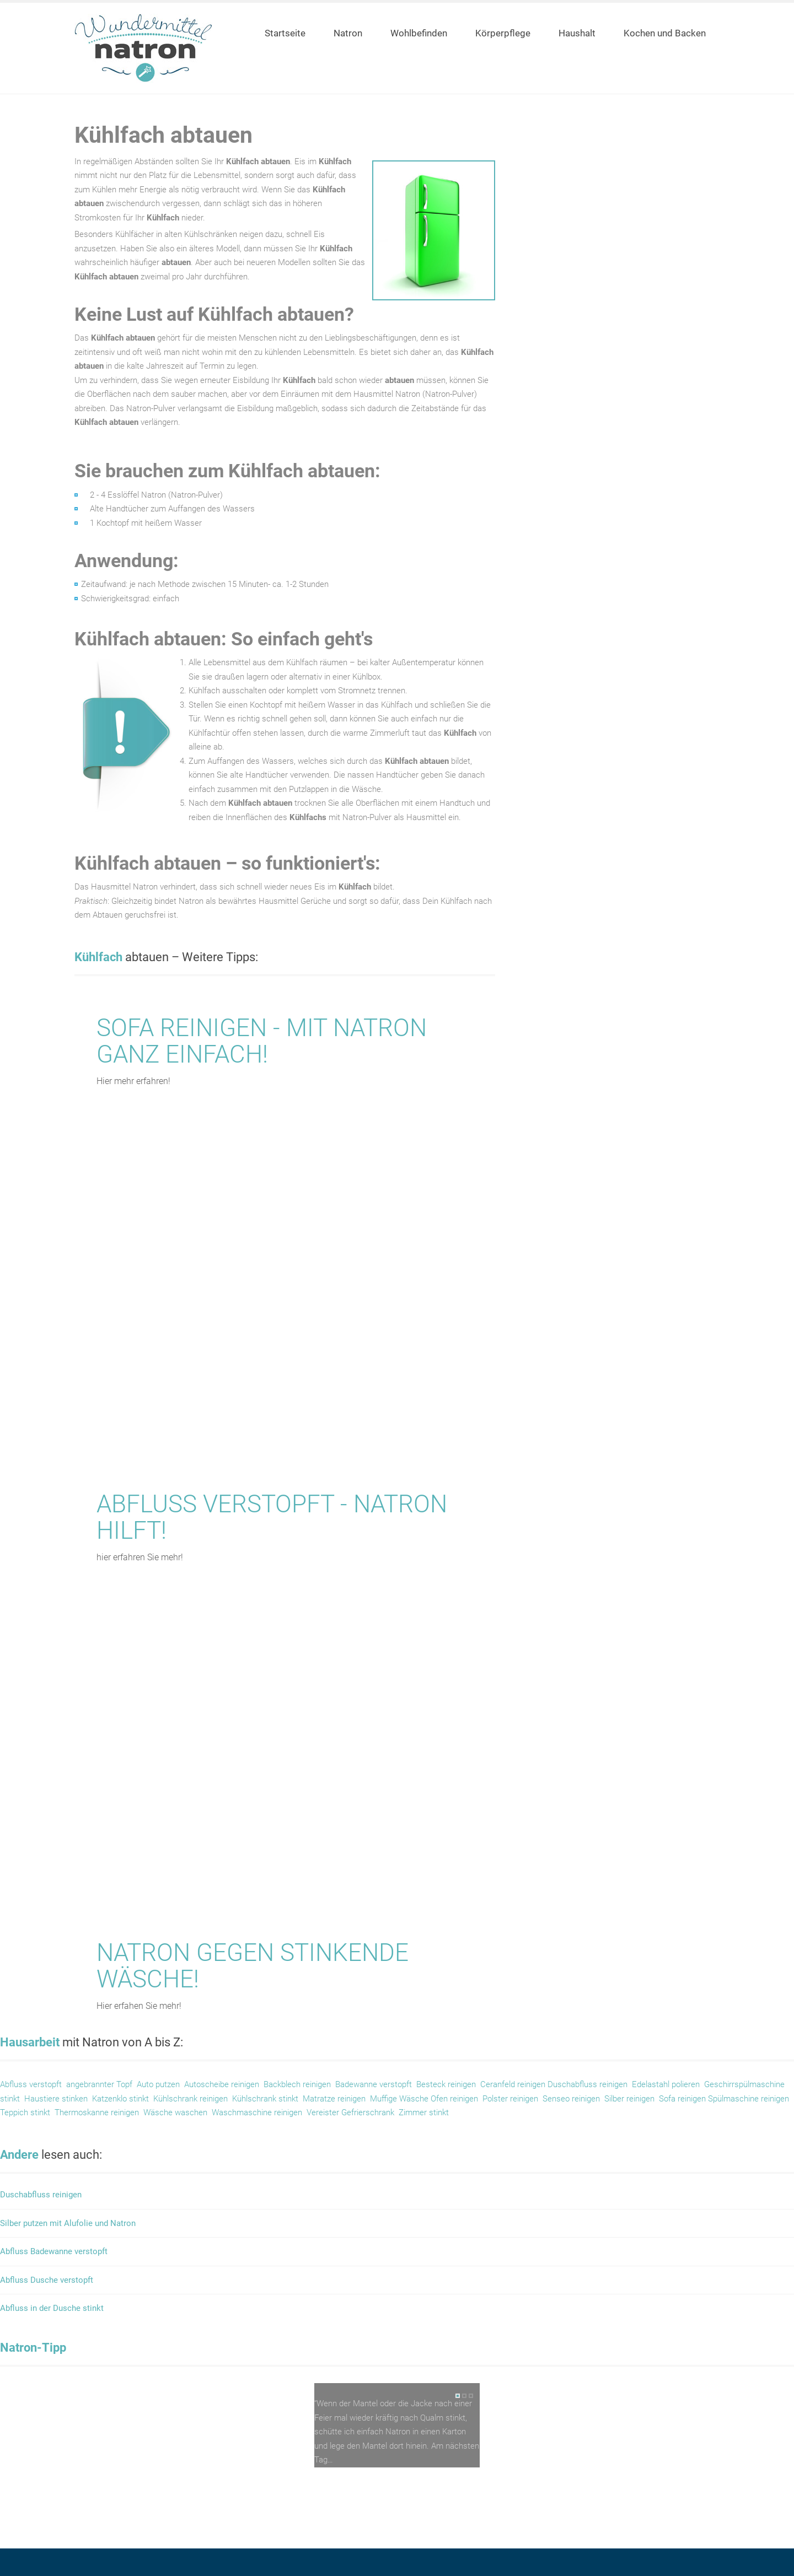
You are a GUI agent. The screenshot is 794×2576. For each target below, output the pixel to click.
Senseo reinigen (571, 2099)
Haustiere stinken (56, 2099)
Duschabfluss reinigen (587, 2084)
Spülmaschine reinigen (748, 2099)
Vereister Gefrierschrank (350, 2112)
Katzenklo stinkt (120, 2099)
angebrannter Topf (99, 2084)
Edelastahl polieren (666, 2084)
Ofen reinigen (454, 2099)
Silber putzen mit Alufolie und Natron (68, 2223)
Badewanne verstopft (373, 2084)
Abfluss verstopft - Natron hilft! (271, 1517)
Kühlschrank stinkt (265, 2099)
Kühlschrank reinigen (190, 2099)
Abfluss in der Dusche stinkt (52, 2308)
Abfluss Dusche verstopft (46, 2280)
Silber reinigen (629, 2099)
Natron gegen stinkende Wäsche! (252, 1965)
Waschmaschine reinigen (257, 2112)
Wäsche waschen (174, 2112)
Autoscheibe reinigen (221, 2084)
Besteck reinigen (446, 2084)
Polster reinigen (510, 2099)
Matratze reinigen (334, 2099)
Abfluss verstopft (31, 2084)
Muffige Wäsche (400, 2099)
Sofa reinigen (683, 2099)
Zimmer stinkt (424, 2112)
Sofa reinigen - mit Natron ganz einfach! (261, 1041)
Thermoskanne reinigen (97, 2112)
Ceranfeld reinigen (512, 2084)
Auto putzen (158, 2084)
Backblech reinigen (297, 2084)
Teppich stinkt (25, 2112)
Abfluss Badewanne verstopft (54, 2251)
